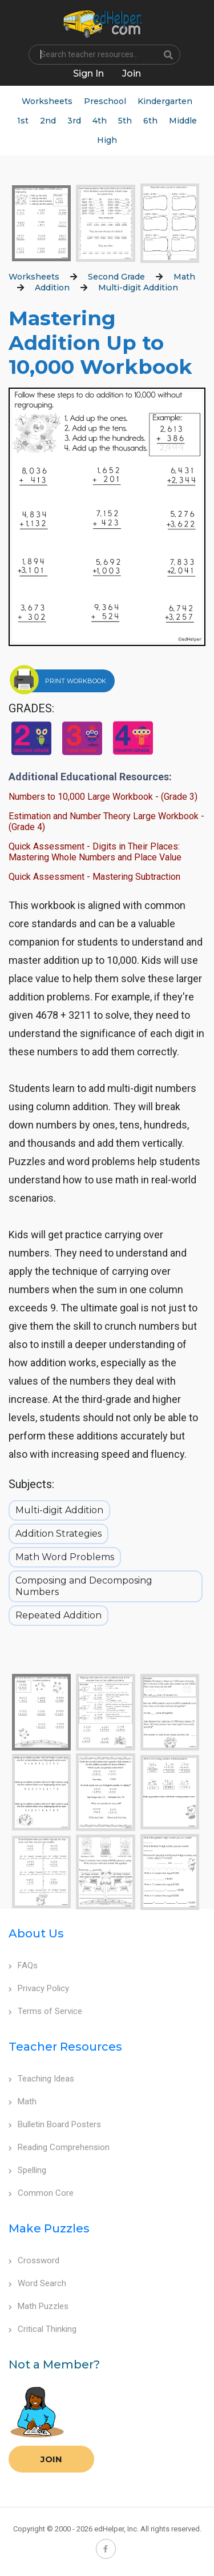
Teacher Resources (65, 2046)
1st (23, 120)
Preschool (105, 101)
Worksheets (47, 101)
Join (51, 2459)
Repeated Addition (58, 1615)
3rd (74, 120)
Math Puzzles (38, 2306)
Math (184, 277)
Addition (52, 287)
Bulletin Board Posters (55, 2124)
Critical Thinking (42, 2329)
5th (125, 120)
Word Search (37, 2283)
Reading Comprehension (59, 2147)
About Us (36, 1933)
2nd (48, 120)
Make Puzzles (49, 2228)
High (107, 140)
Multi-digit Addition (138, 287)
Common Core (41, 2193)
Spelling (27, 2170)
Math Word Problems (64, 1557)
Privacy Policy (39, 1988)
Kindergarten (165, 101)
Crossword (34, 2260)
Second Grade (116, 277)
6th (150, 120)
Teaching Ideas (41, 2078)
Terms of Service (45, 2011)
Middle (183, 120)
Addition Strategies (58, 1533)
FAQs (23, 1965)
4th (99, 120)
